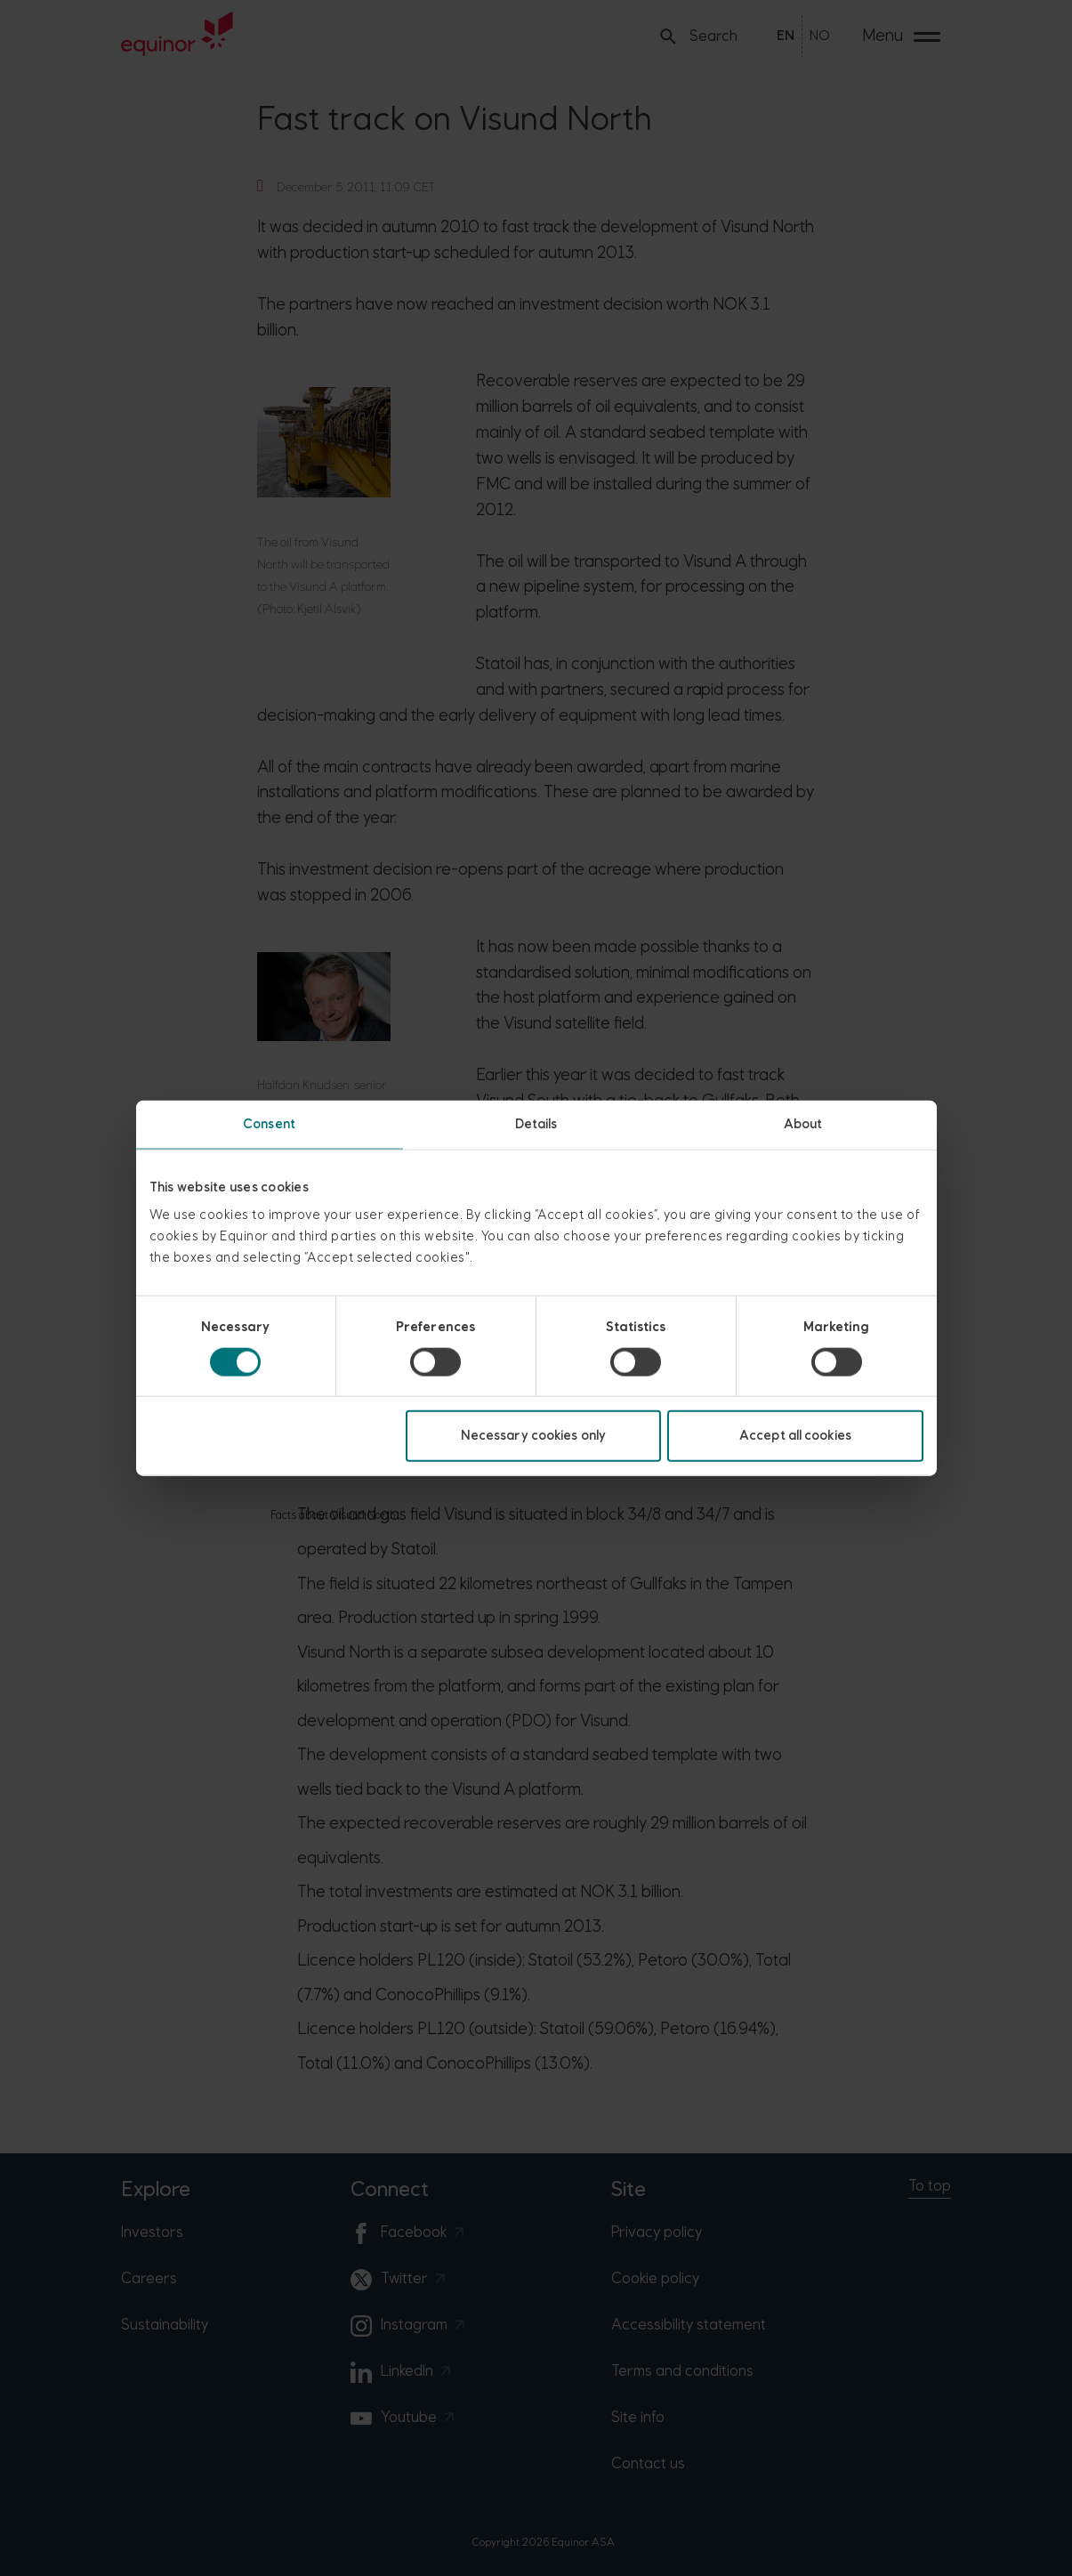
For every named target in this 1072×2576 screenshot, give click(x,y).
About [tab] (803, 1123)
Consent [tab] (269, 1123)
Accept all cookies (795, 1435)
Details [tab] (536, 1123)
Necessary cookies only (533, 1435)
